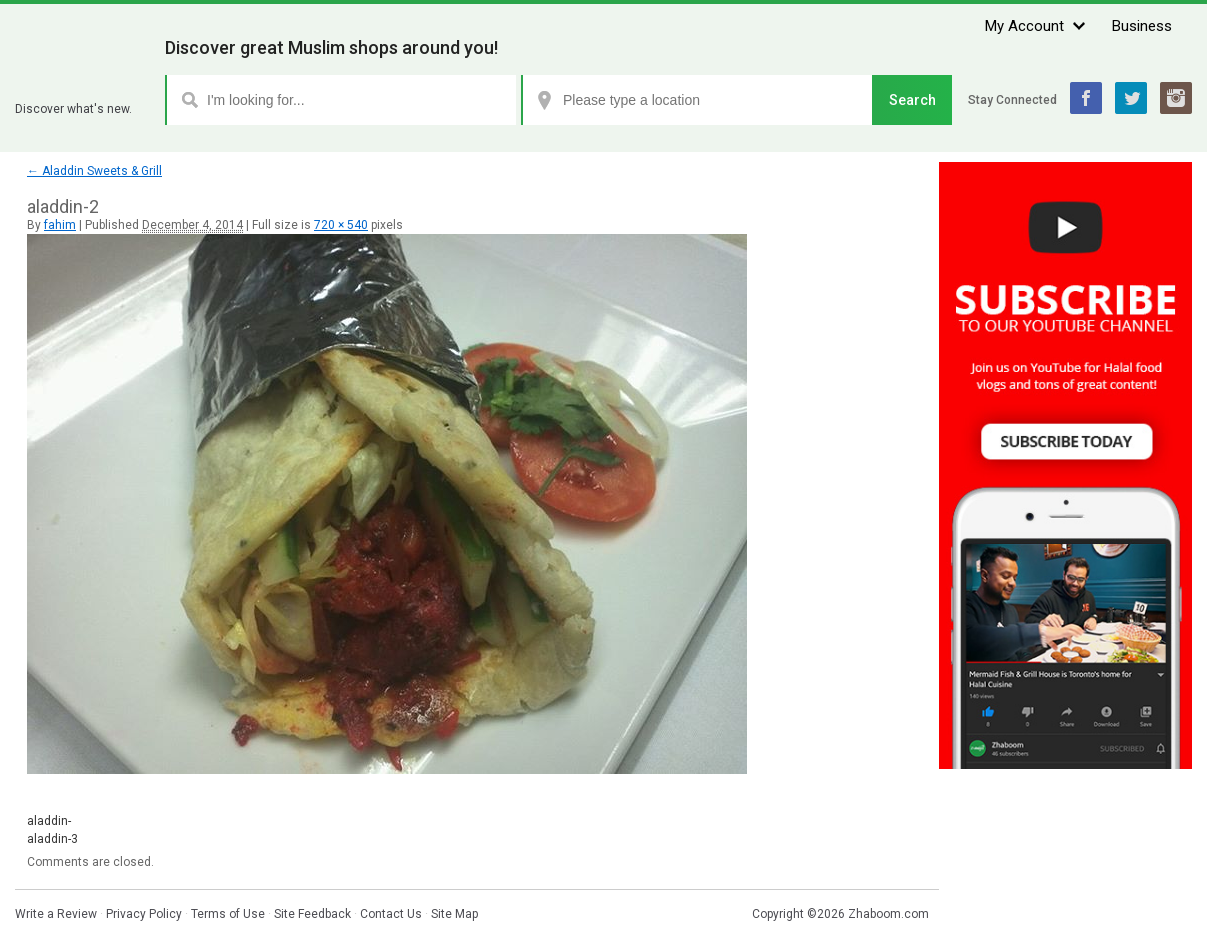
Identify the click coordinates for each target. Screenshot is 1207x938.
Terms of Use (228, 914)
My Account (1024, 26)
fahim (60, 225)
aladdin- (49, 821)
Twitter (1131, 98)
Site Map (454, 914)
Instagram (1176, 98)
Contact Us (391, 914)
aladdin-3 (52, 839)
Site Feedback (312, 914)
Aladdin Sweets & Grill (94, 171)
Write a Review (56, 914)
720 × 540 (341, 225)
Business (1142, 26)
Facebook (1086, 98)
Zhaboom (82, 84)
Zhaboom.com (888, 914)
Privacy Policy (144, 914)
